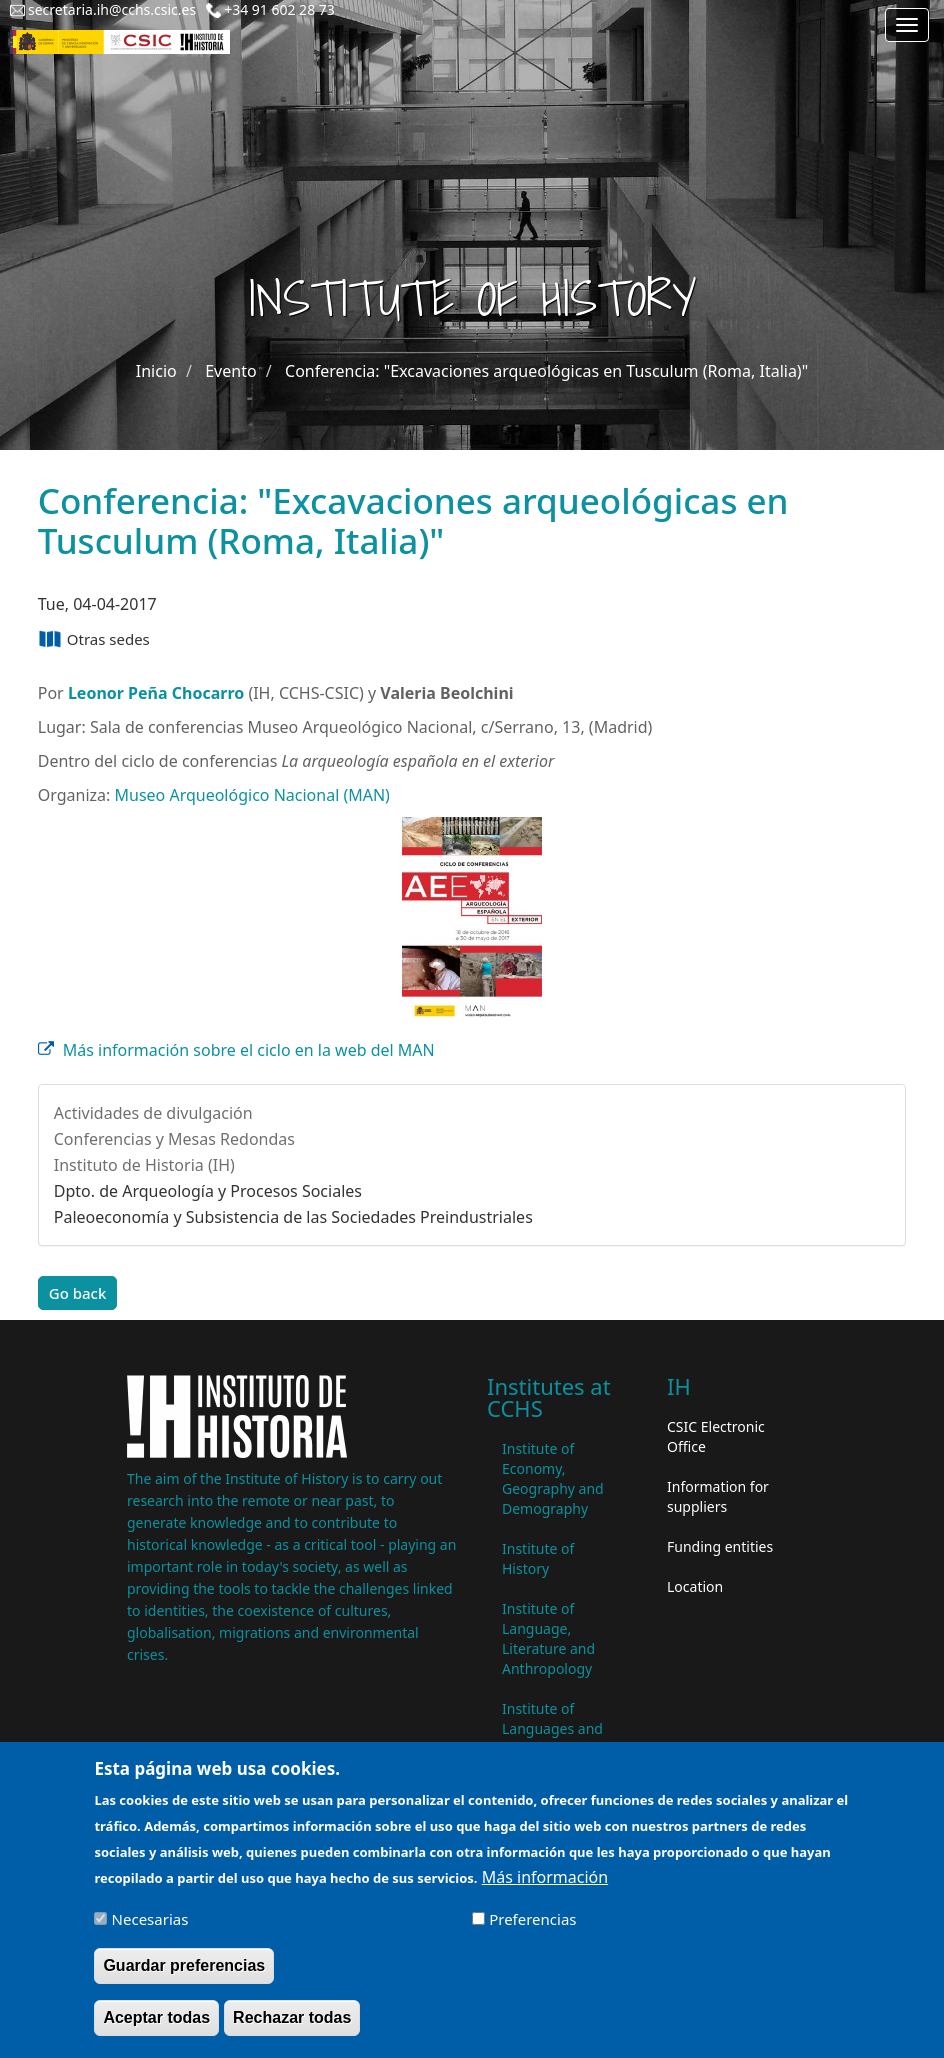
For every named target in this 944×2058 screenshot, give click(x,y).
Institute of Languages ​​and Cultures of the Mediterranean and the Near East (560, 1748)
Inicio (156, 371)
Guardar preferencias (184, 1976)
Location (695, 1586)
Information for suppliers (718, 1496)
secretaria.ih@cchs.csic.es (112, 9)
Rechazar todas (292, 2028)
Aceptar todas (156, 2028)
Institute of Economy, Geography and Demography (553, 1478)
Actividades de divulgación (153, 1113)
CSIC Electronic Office (716, 1436)
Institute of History (538, 1558)
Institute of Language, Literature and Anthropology (548, 1638)
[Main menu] (907, 25)
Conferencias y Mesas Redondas (174, 1139)
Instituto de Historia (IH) (144, 1165)
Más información (545, 1888)
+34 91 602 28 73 (279, 9)
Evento (230, 371)
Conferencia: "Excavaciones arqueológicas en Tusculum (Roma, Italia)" (546, 371)
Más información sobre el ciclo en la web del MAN (249, 1050)
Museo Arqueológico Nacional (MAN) (251, 795)
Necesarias (150, 1930)
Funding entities (720, 1546)
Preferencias (532, 1930)
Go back (78, 1293)
